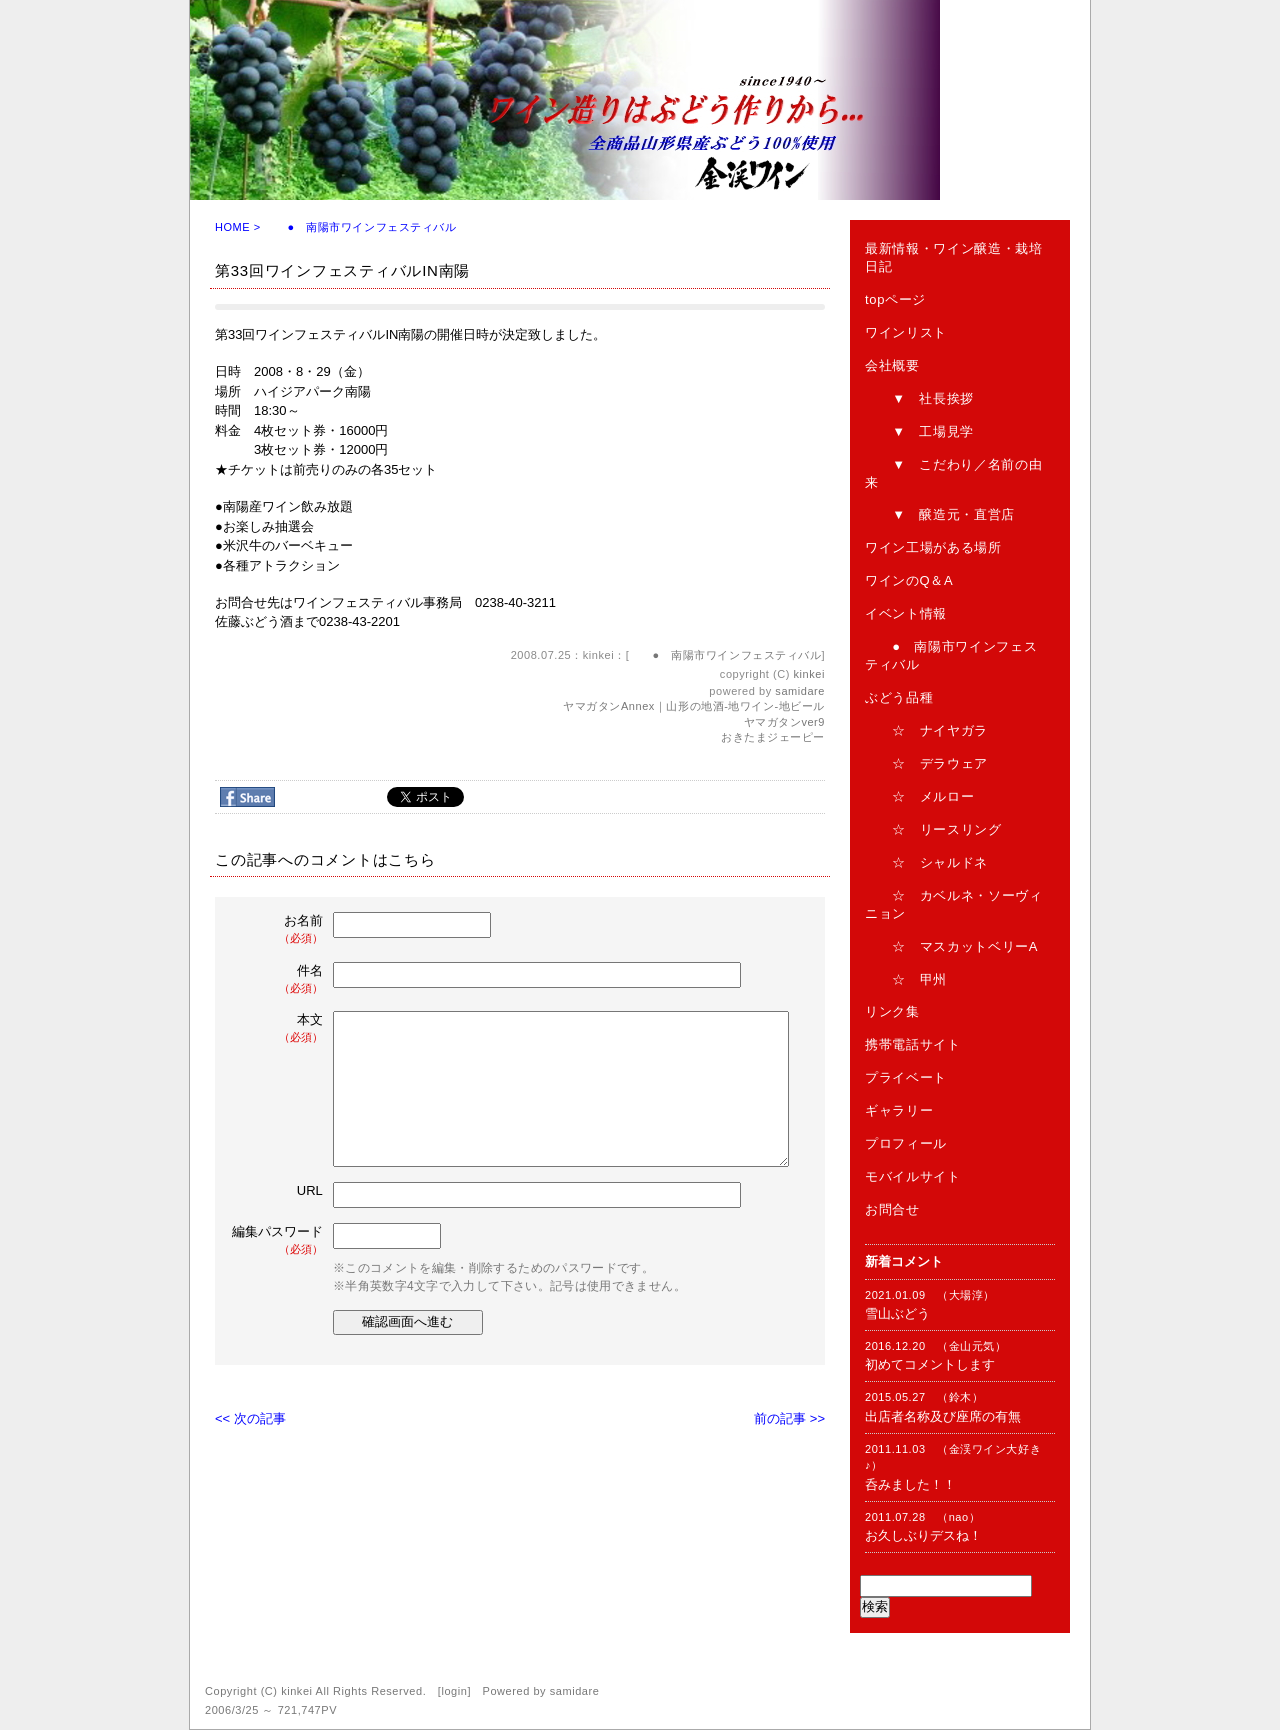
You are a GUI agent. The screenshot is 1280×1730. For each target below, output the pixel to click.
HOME (232, 227)
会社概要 (892, 365)
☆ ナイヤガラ (926, 730)
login (454, 1691)
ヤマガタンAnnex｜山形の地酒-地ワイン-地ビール (694, 706)
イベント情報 (906, 613)
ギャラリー (899, 1110)
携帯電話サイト (913, 1044)
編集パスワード (277, 1240)
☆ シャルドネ (926, 862)
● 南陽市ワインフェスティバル (360, 227)
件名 (279, 979)
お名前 (279, 929)
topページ (895, 299)
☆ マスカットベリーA (951, 946)
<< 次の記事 (250, 1418)
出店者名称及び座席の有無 (943, 1416)
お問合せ (892, 1209)
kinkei (809, 674)
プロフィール (906, 1143)
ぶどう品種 (899, 697)
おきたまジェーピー (773, 737)
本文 (279, 1028)
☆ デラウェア (926, 763)
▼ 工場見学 (919, 431)
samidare (800, 691)
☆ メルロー (919, 796)
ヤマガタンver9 (784, 722)
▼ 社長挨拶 (919, 398)
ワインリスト (906, 332)
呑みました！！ (910, 1484)
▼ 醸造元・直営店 (940, 514)
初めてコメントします (930, 1364)
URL (310, 1190)
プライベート (906, 1077)
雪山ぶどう (897, 1313)
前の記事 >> (789, 1418)
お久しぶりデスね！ (923, 1535)
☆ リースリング (933, 829)
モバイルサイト (913, 1176)
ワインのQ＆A (909, 580)
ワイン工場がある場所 (933, 547)
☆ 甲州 (906, 979)
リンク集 (892, 1011)
